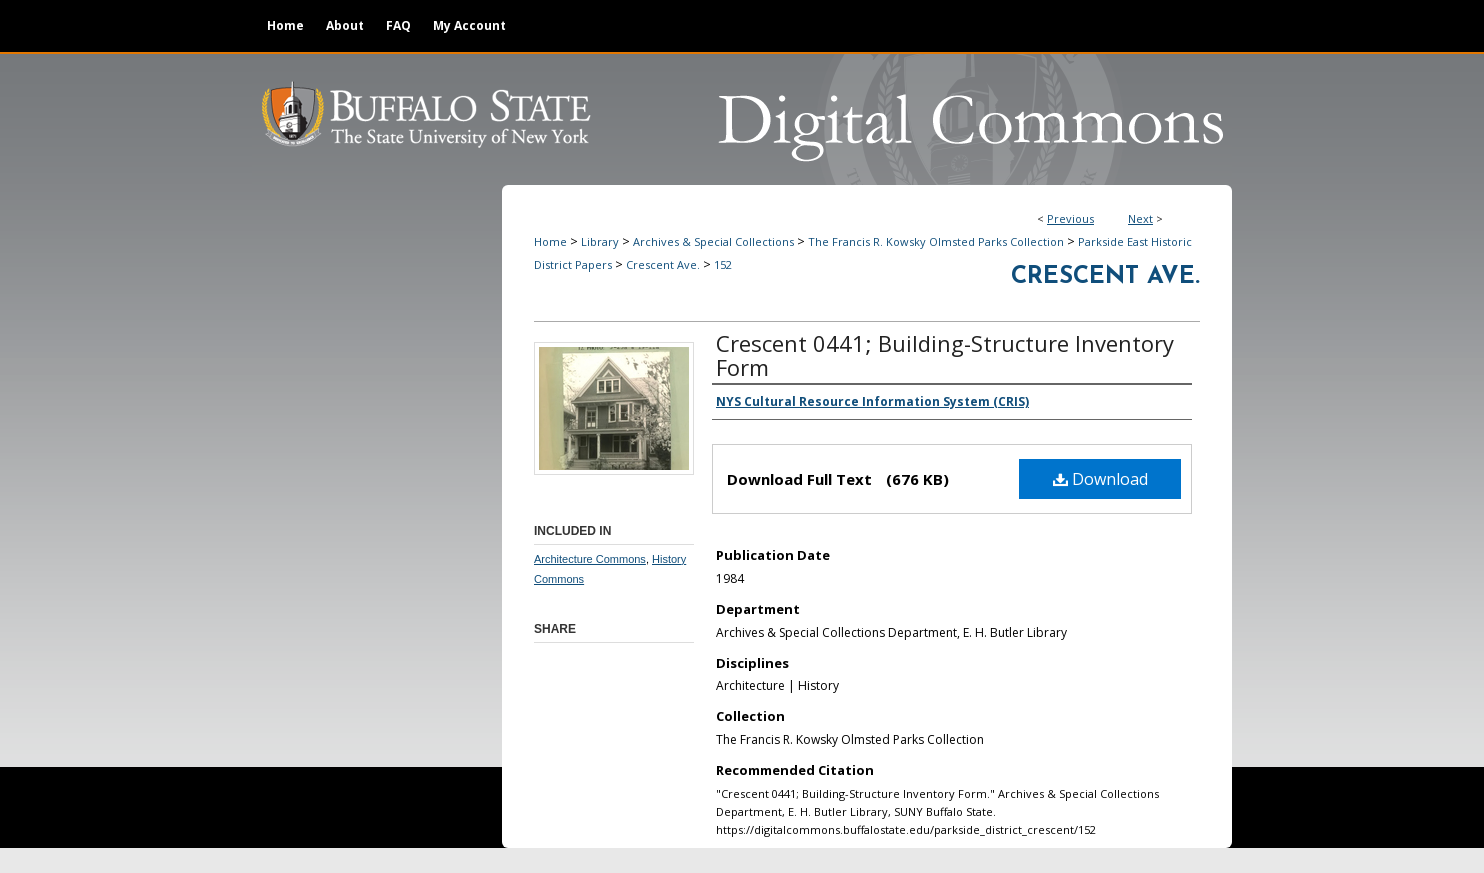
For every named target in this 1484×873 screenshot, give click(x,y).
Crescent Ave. (663, 264)
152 (723, 264)
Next (1140, 218)
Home (550, 241)
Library (600, 241)
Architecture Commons (590, 559)
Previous (1070, 218)
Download (1100, 479)
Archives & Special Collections (713, 241)
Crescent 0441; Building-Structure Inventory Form (945, 355)
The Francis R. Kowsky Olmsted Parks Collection (936, 241)
